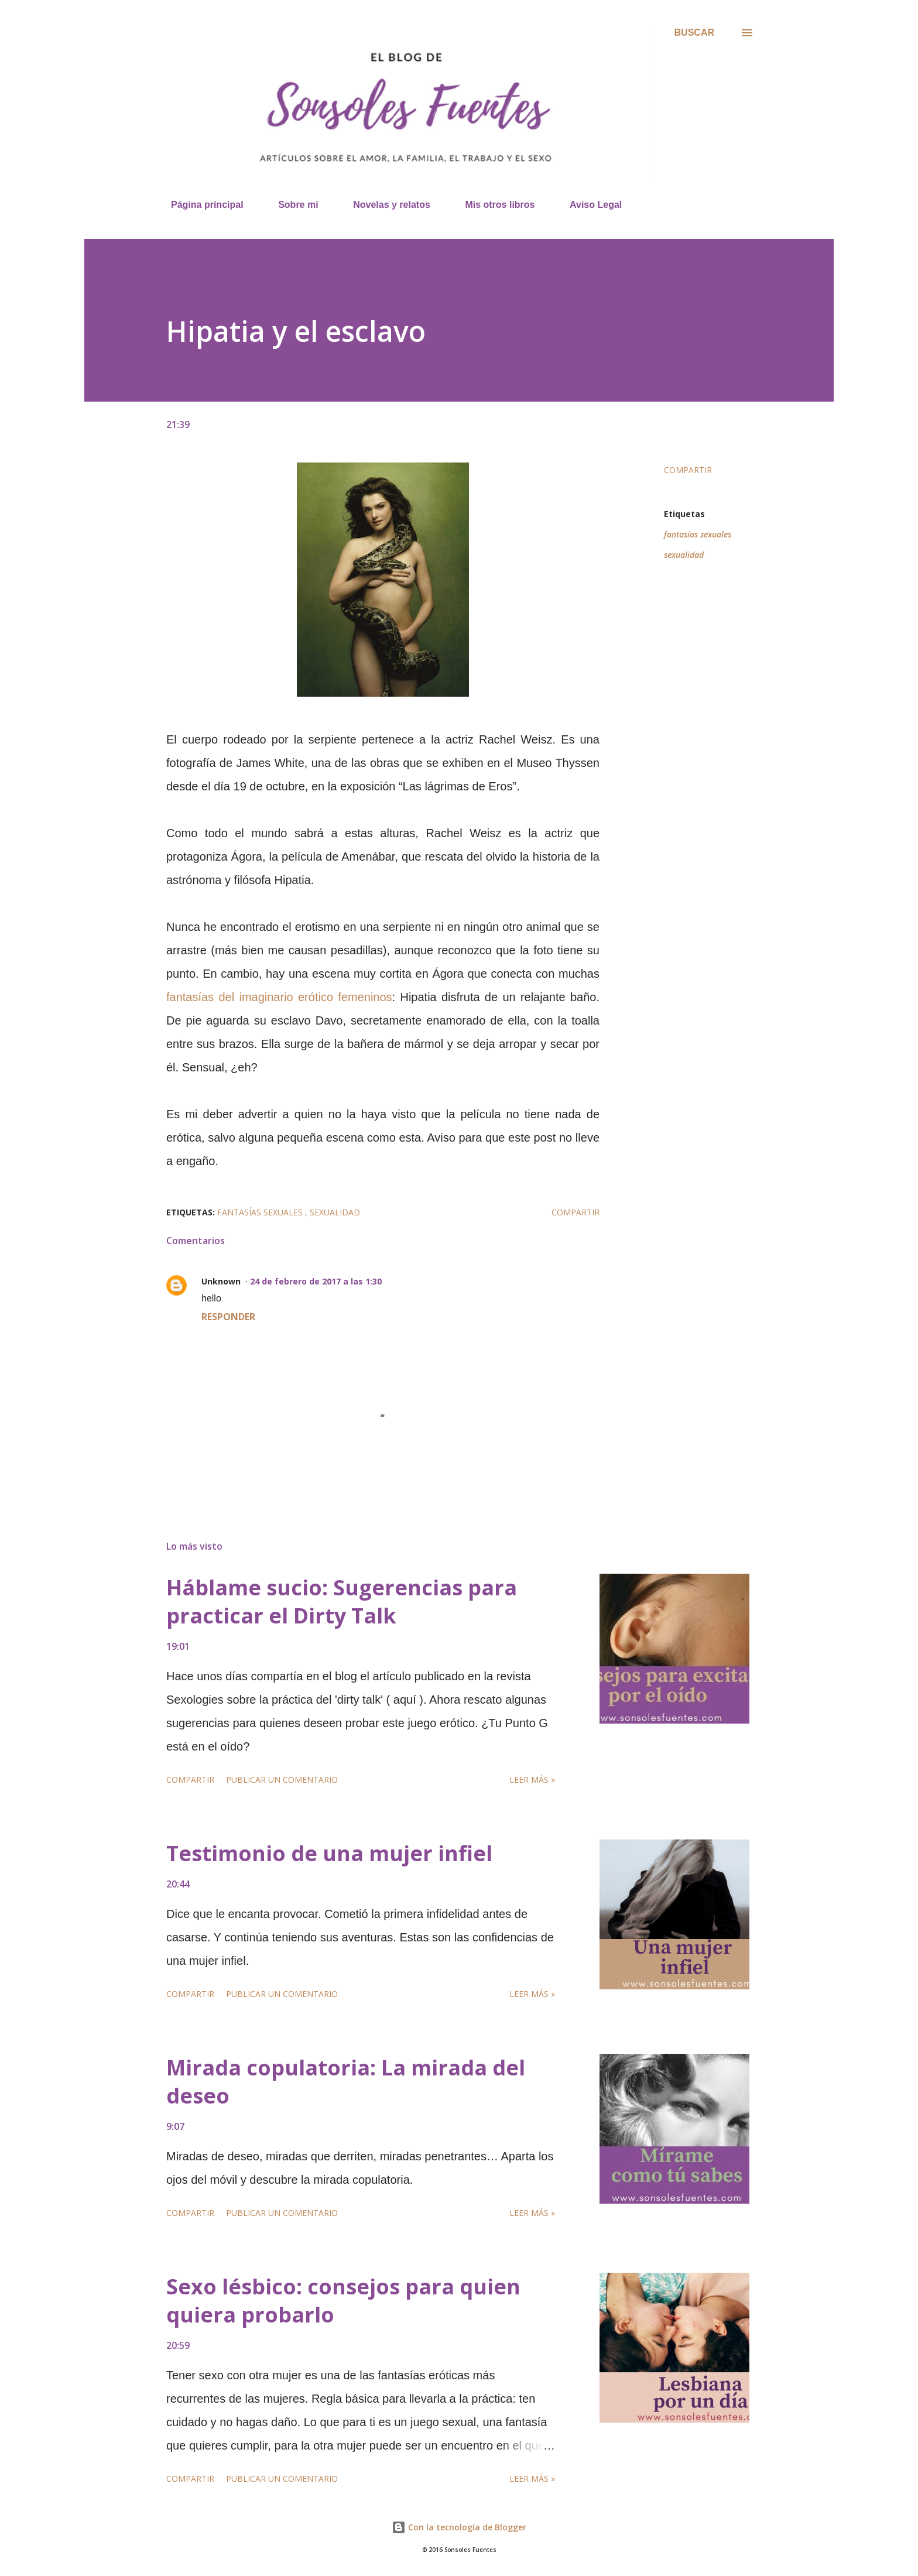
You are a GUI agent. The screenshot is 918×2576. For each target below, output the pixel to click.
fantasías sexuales (697, 534)
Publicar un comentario (282, 1779)
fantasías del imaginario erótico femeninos (279, 997)
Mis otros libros (492, 205)
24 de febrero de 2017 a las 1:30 (316, 1281)
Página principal (200, 205)
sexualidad (684, 554)
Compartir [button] (688, 469)
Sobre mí (291, 205)
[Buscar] (694, 33)
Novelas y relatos (384, 205)
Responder (228, 1316)
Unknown (221, 1281)
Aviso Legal (589, 205)
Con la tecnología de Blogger (459, 2527)
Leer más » (532, 1779)
